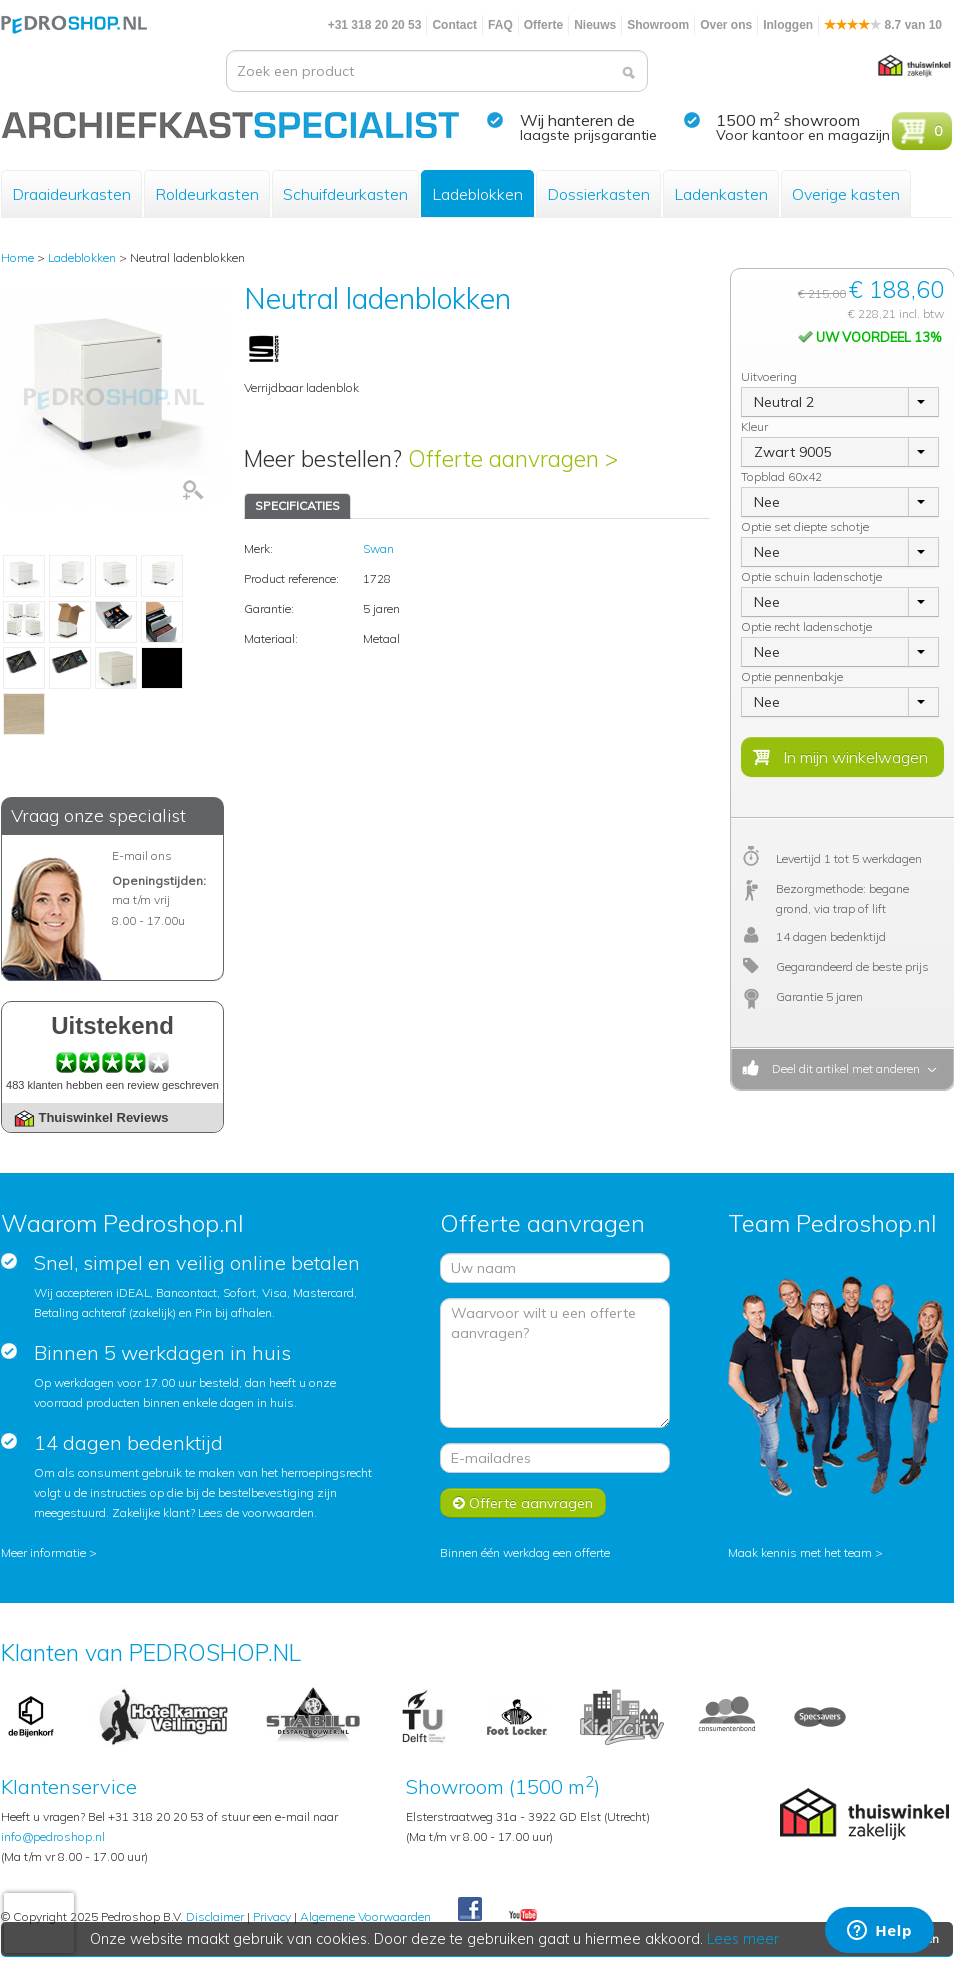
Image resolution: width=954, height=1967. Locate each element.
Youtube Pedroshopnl (523, 1916)
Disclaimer (215, 1916)
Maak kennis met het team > (805, 1552)
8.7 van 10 (883, 25)
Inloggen (788, 25)
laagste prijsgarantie (588, 135)
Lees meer (744, 1939)
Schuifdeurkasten (345, 194)
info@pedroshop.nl (53, 1836)
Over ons (726, 25)
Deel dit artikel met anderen (843, 1068)
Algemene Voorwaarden (365, 1916)
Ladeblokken (477, 194)
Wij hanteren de (577, 120)
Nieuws (595, 25)
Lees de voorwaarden (256, 1512)
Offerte (543, 25)
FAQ (500, 25)
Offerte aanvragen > (513, 458)
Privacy (272, 1916)
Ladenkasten (721, 194)
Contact (454, 25)
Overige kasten (846, 194)
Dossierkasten (598, 194)
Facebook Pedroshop (470, 1910)
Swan (378, 548)
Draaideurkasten (71, 194)
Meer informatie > (49, 1552)
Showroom (658, 25)
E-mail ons (142, 855)
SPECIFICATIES (297, 505)
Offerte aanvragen (523, 1503)
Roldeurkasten (207, 194)
